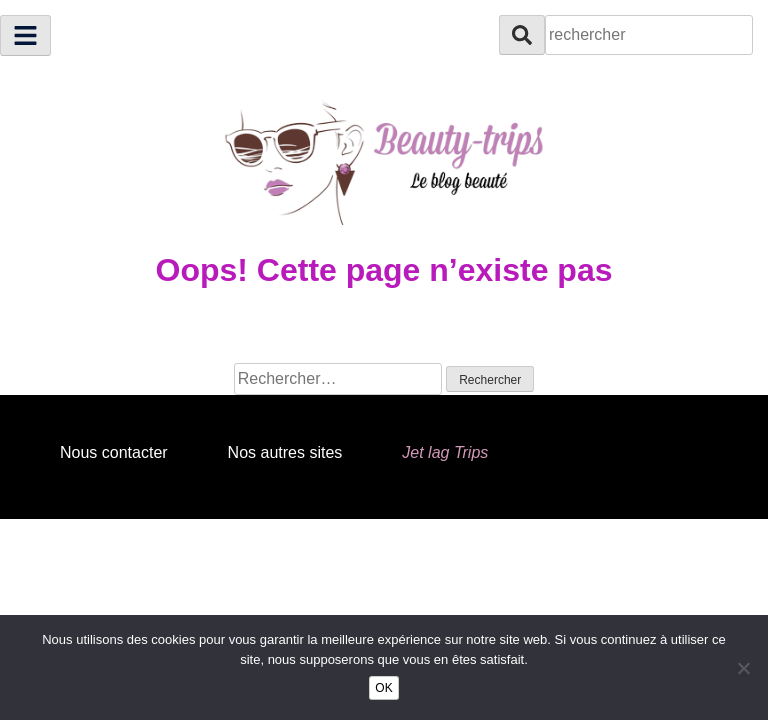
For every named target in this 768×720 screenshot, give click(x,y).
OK (383, 688)
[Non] (743, 668)
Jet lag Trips (445, 452)
